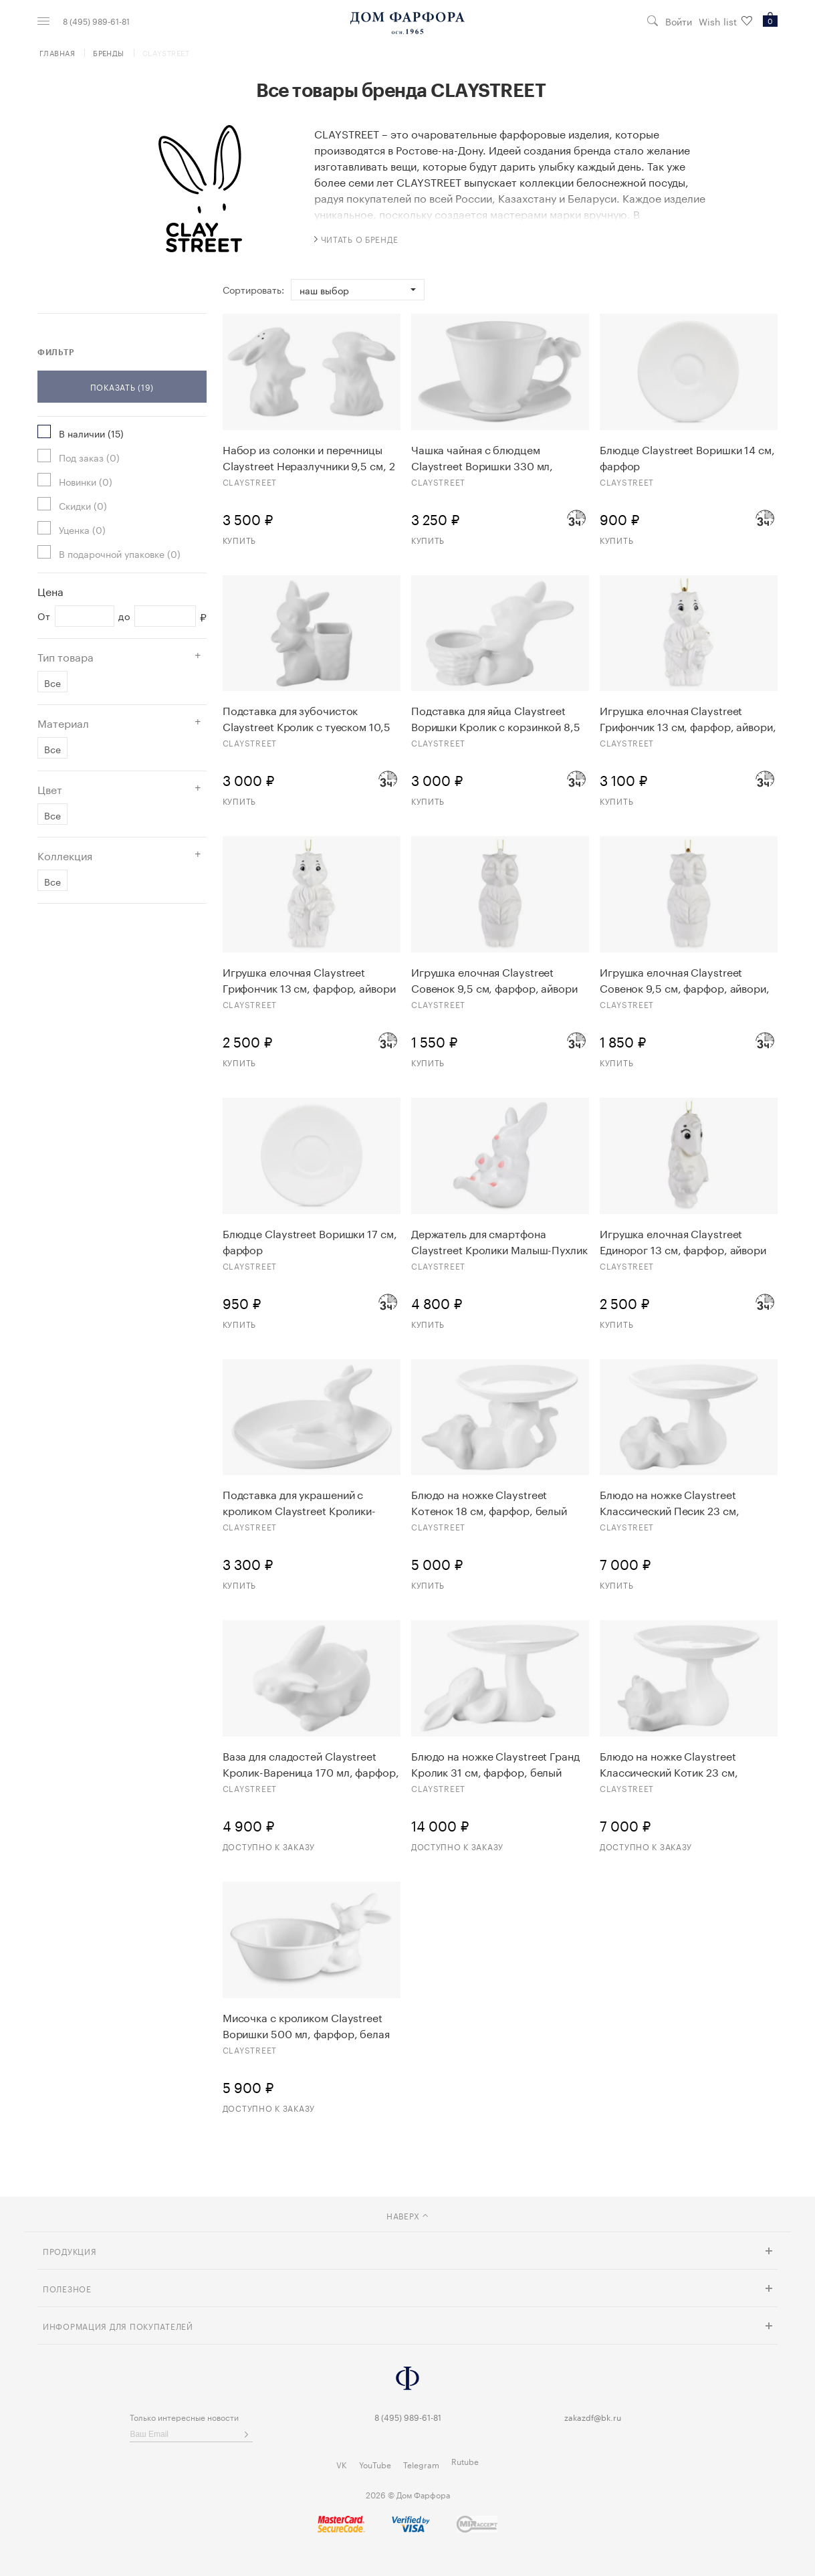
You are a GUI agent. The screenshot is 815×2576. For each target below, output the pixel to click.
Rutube (465, 2460)
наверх (407, 2215)
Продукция (69, 2250)
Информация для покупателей (118, 2325)
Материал (63, 722)
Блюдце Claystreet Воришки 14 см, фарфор (687, 457)
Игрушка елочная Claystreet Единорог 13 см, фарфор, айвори (683, 1241)
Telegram (421, 2464)
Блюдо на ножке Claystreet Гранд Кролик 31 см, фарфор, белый (495, 1763)
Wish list (725, 21)
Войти (678, 21)
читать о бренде (356, 238)
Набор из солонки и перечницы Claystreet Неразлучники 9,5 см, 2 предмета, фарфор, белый (309, 457)
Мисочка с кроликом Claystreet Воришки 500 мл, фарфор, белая (306, 2025)
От (44, 616)
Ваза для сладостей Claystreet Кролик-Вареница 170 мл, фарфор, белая (311, 1763)
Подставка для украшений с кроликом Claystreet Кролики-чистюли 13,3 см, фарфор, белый (306, 1502)
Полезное (67, 2288)
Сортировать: (253, 290)
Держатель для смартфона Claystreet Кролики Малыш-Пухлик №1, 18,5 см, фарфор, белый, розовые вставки (499, 1241)
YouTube (375, 2464)
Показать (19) (122, 386)
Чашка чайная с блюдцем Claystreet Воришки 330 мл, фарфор (482, 457)
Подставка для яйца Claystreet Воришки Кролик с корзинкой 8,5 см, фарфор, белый (495, 718)
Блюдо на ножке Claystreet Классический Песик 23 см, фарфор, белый (669, 1502)
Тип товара (65, 656)
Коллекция (64, 855)
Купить (239, 539)
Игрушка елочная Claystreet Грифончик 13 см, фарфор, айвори (309, 979)
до (124, 616)
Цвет (49, 789)
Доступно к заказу (269, 1846)
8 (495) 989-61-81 (96, 21)
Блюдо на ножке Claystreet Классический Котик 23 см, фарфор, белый (669, 1763)
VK (341, 2464)
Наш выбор (324, 289)
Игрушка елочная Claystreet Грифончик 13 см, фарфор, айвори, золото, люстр (688, 718)
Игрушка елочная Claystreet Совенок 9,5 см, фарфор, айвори (494, 979)
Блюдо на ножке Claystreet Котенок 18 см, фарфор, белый (489, 1502)
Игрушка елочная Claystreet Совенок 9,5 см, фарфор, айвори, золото (685, 979)
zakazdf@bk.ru (592, 2416)
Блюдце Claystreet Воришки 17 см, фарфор (310, 1241)
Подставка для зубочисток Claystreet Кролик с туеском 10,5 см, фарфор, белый (306, 718)
